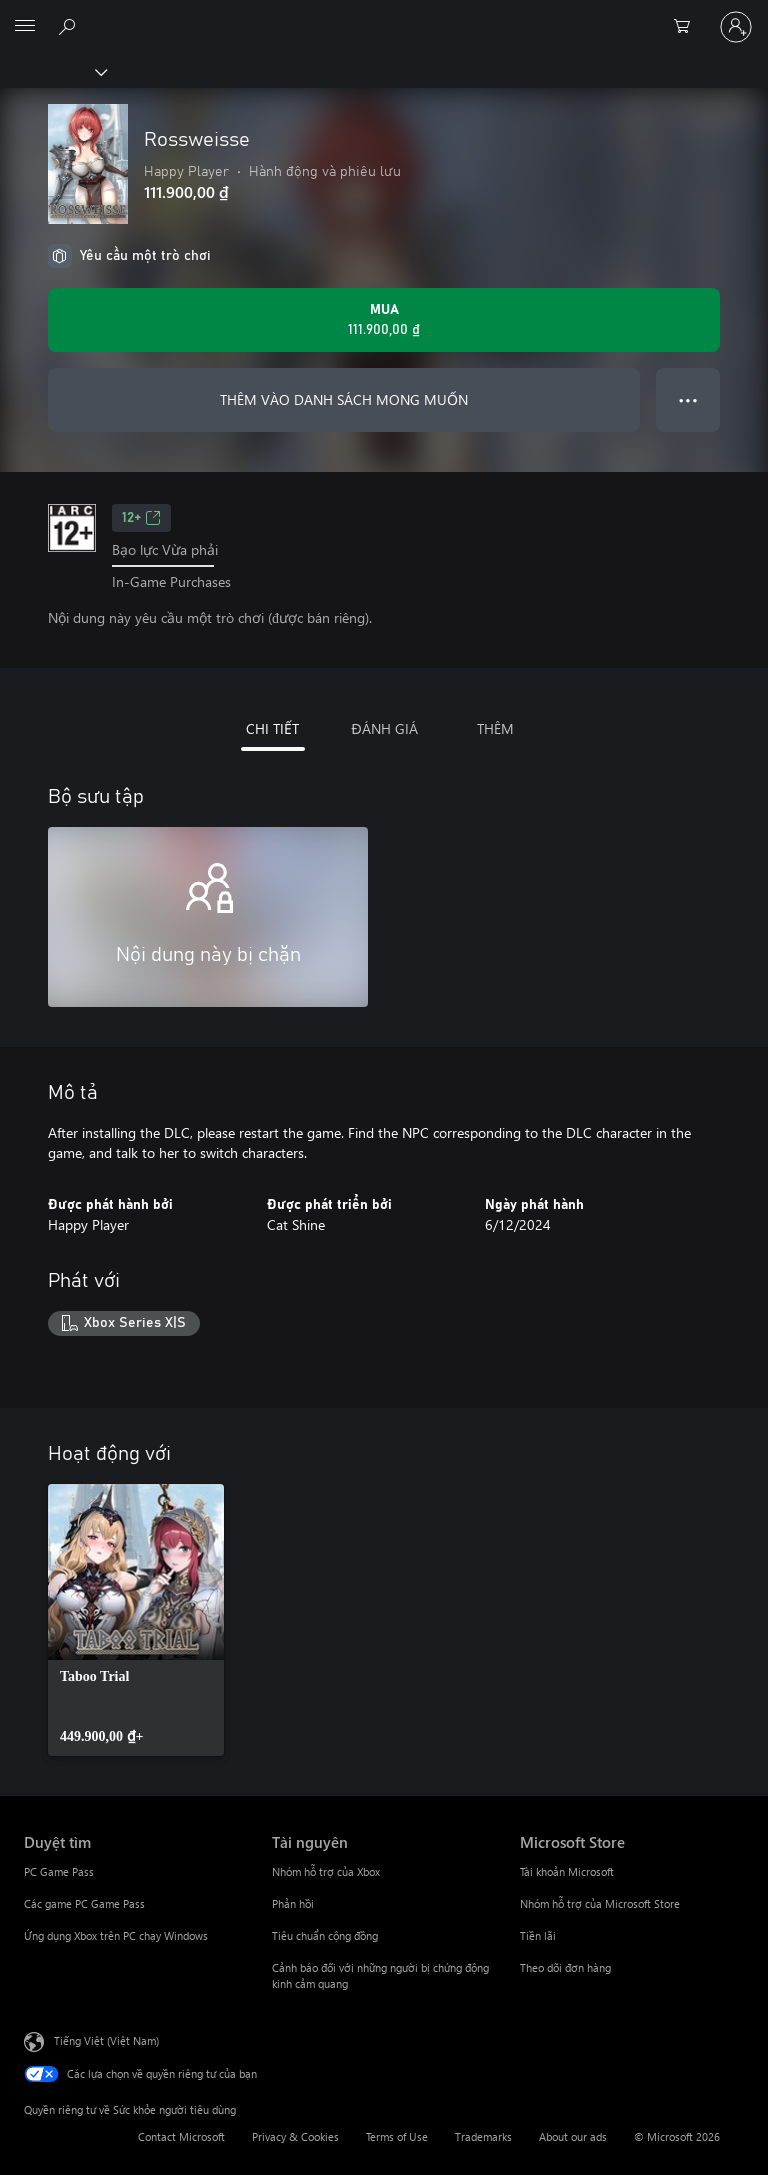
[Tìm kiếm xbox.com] (70, 26)
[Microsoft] (383, 15)
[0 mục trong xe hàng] (688, 27)
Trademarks (483, 2136)
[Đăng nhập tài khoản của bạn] (736, 27)
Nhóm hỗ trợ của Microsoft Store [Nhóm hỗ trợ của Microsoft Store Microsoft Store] (600, 1903)
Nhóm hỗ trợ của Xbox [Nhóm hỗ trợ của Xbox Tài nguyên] (326, 1871)
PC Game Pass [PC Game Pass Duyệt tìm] (59, 1871)
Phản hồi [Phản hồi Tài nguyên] (293, 1903)
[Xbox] (52, 71)
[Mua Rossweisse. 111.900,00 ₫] (384, 320)
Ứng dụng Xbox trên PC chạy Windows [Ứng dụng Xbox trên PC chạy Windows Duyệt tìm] (116, 1935)
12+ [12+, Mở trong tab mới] (141, 518)
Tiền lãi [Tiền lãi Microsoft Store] (538, 1935)
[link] (136, 1620)
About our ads (573, 2136)
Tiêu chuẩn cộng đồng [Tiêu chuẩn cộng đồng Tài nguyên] (325, 1935)
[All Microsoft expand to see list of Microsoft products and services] (25, 27)
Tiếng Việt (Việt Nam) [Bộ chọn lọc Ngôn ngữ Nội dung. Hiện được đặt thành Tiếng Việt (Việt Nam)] (106, 2040)
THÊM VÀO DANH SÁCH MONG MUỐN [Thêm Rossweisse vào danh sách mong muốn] (344, 399)
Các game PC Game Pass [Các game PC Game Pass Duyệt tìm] (84, 1903)
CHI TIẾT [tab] (272, 728)
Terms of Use (397, 2136)
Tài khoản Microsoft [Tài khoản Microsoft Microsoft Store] (567, 1871)
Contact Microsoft (181, 2136)
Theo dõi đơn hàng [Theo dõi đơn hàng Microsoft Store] (565, 1967)
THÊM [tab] (495, 728)
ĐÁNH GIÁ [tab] (384, 728)
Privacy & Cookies (295, 2136)
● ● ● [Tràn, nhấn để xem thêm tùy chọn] (688, 399)
